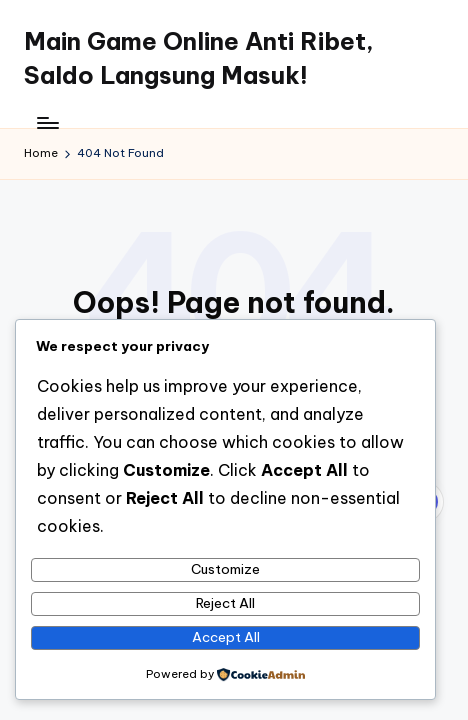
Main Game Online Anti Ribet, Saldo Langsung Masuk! (199, 58)
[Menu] (47, 122)
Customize (225, 569)
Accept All (226, 637)
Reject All (225, 603)
